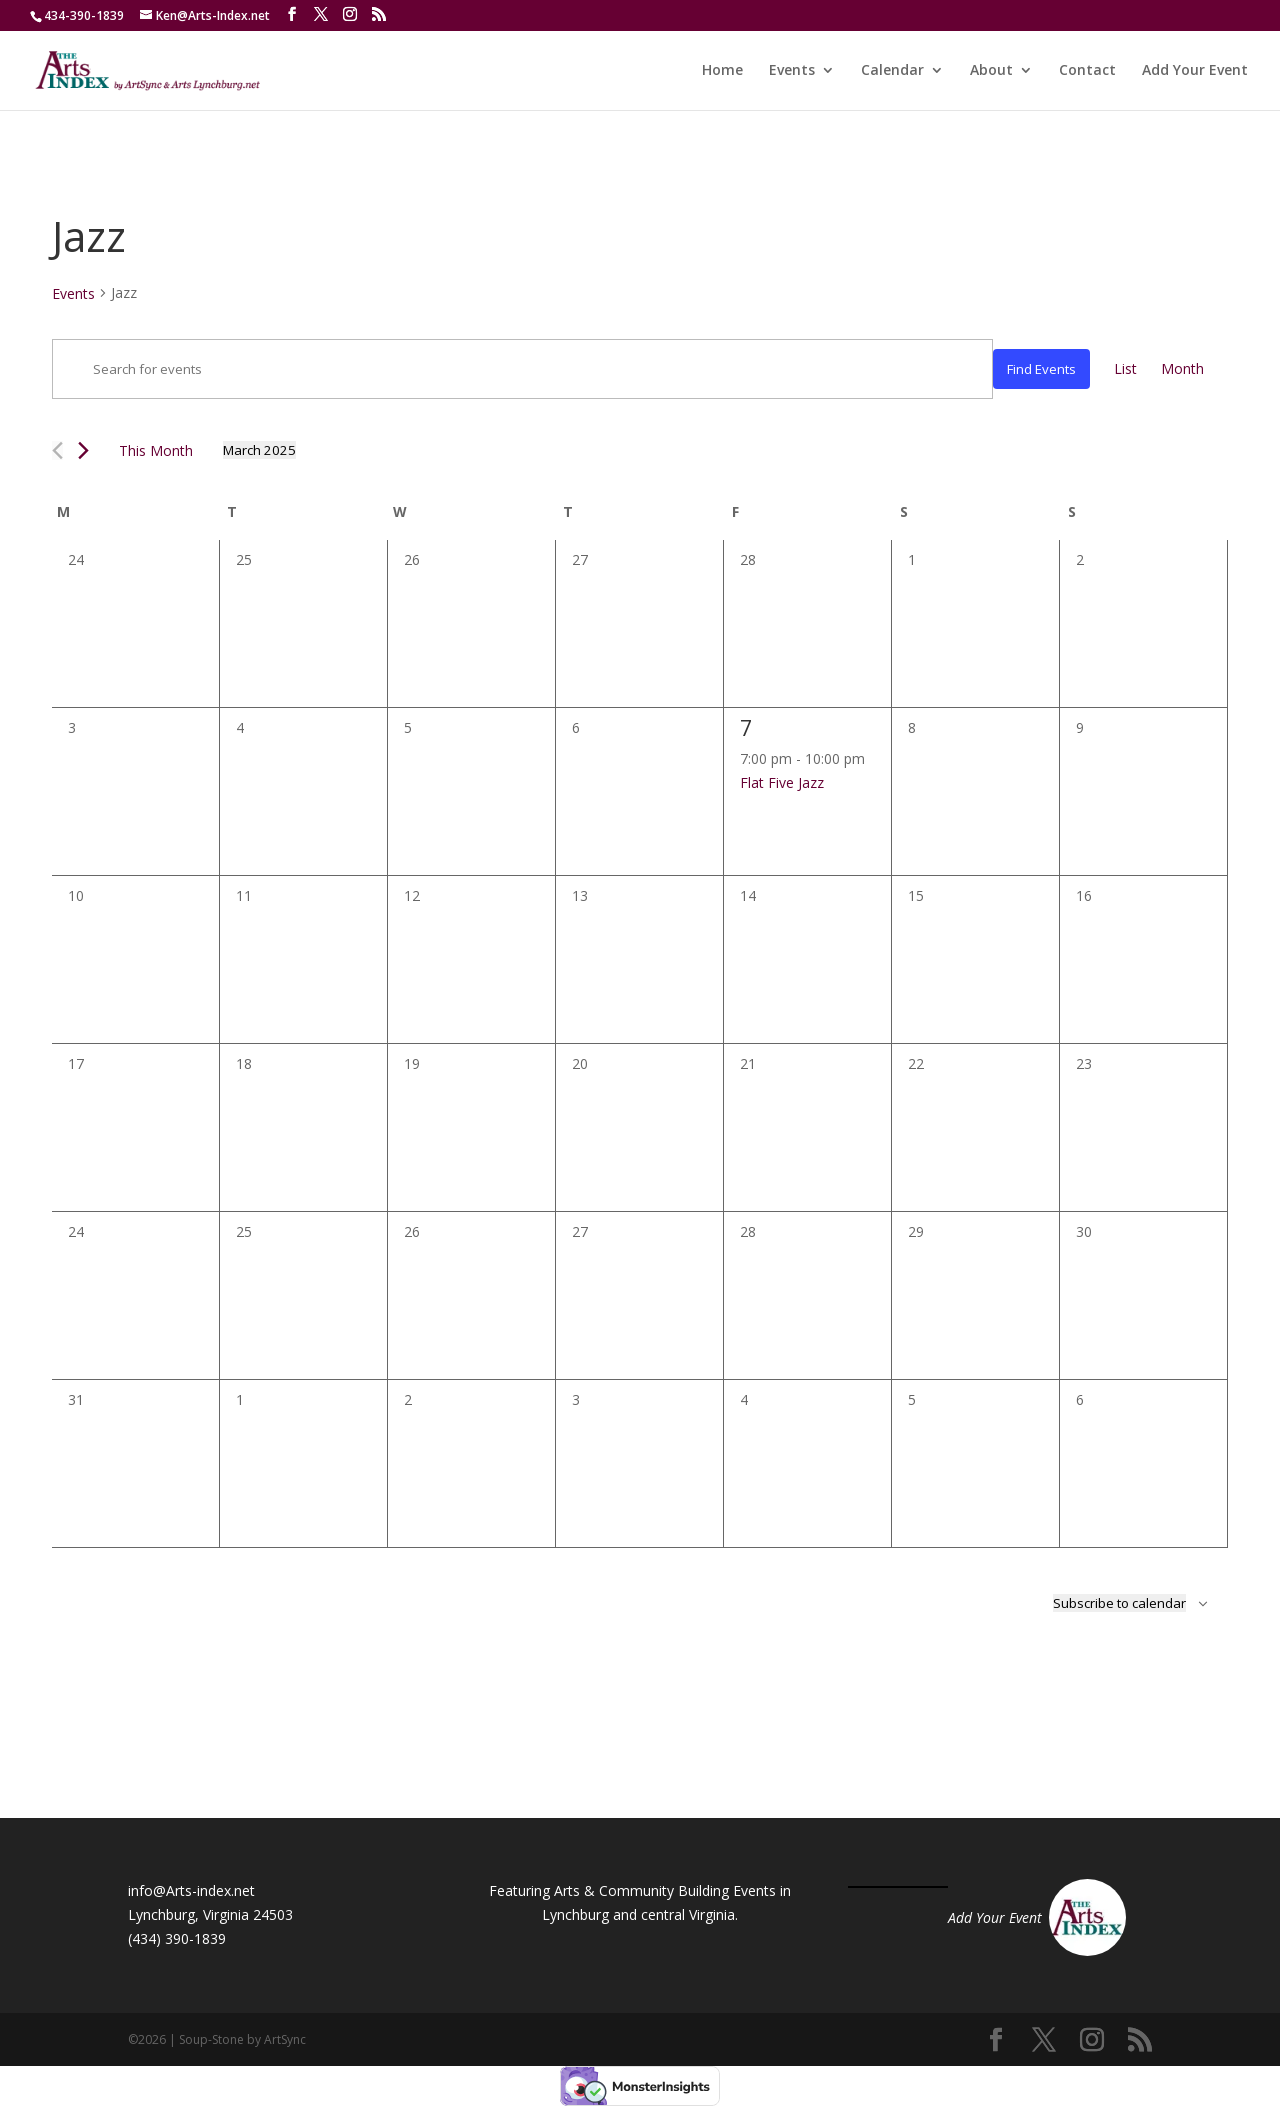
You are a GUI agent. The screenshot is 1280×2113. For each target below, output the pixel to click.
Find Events (1041, 369)
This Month (156, 450)
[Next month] (83, 450)
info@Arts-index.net (191, 1890)
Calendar (892, 71)
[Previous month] (57, 450)
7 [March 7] (746, 727)
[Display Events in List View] (1125, 369)
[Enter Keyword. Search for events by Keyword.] (522, 369)
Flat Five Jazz (782, 782)
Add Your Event (1195, 71)
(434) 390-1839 (177, 1938)
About (991, 71)
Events (792, 71)
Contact (1087, 71)
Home (722, 71)
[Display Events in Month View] (1182, 369)
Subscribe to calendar (1119, 1603)
